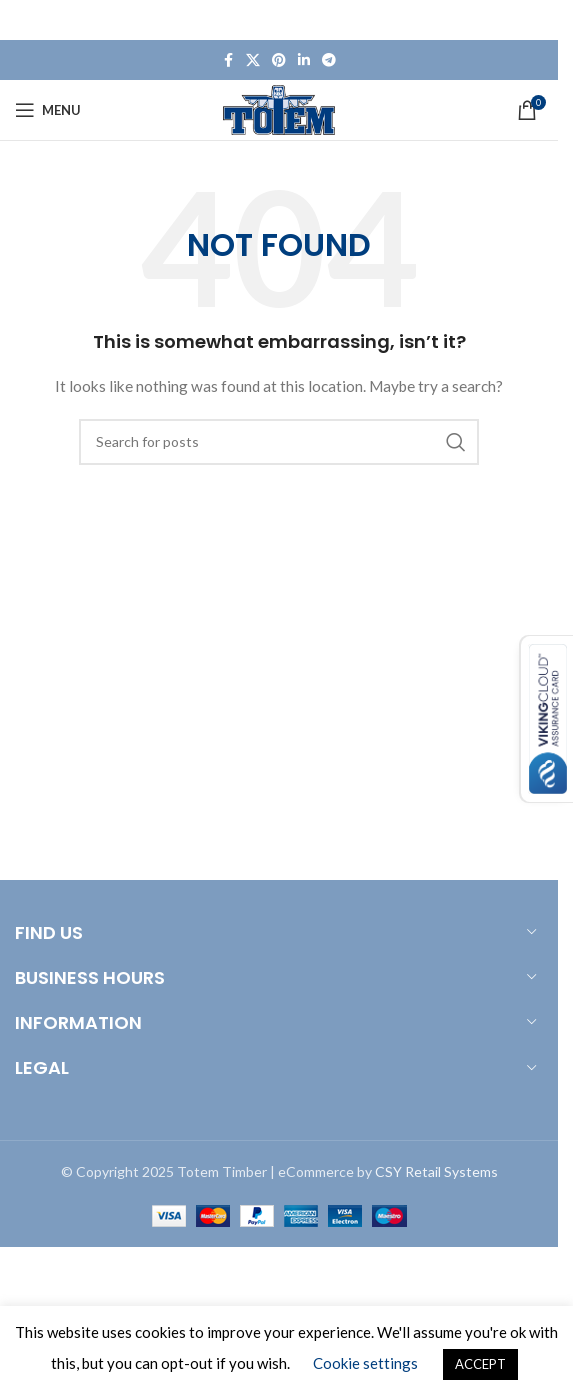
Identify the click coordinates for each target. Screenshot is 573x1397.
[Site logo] (279, 108)
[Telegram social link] (329, 60)
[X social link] (253, 60)
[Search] (279, 442)
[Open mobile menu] (48, 110)
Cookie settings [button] (365, 1363)
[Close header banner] (533, 20)
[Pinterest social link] (279, 60)
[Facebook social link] (228, 60)
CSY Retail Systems (436, 1171)
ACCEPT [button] (480, 1364)
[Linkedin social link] (304, 60)
